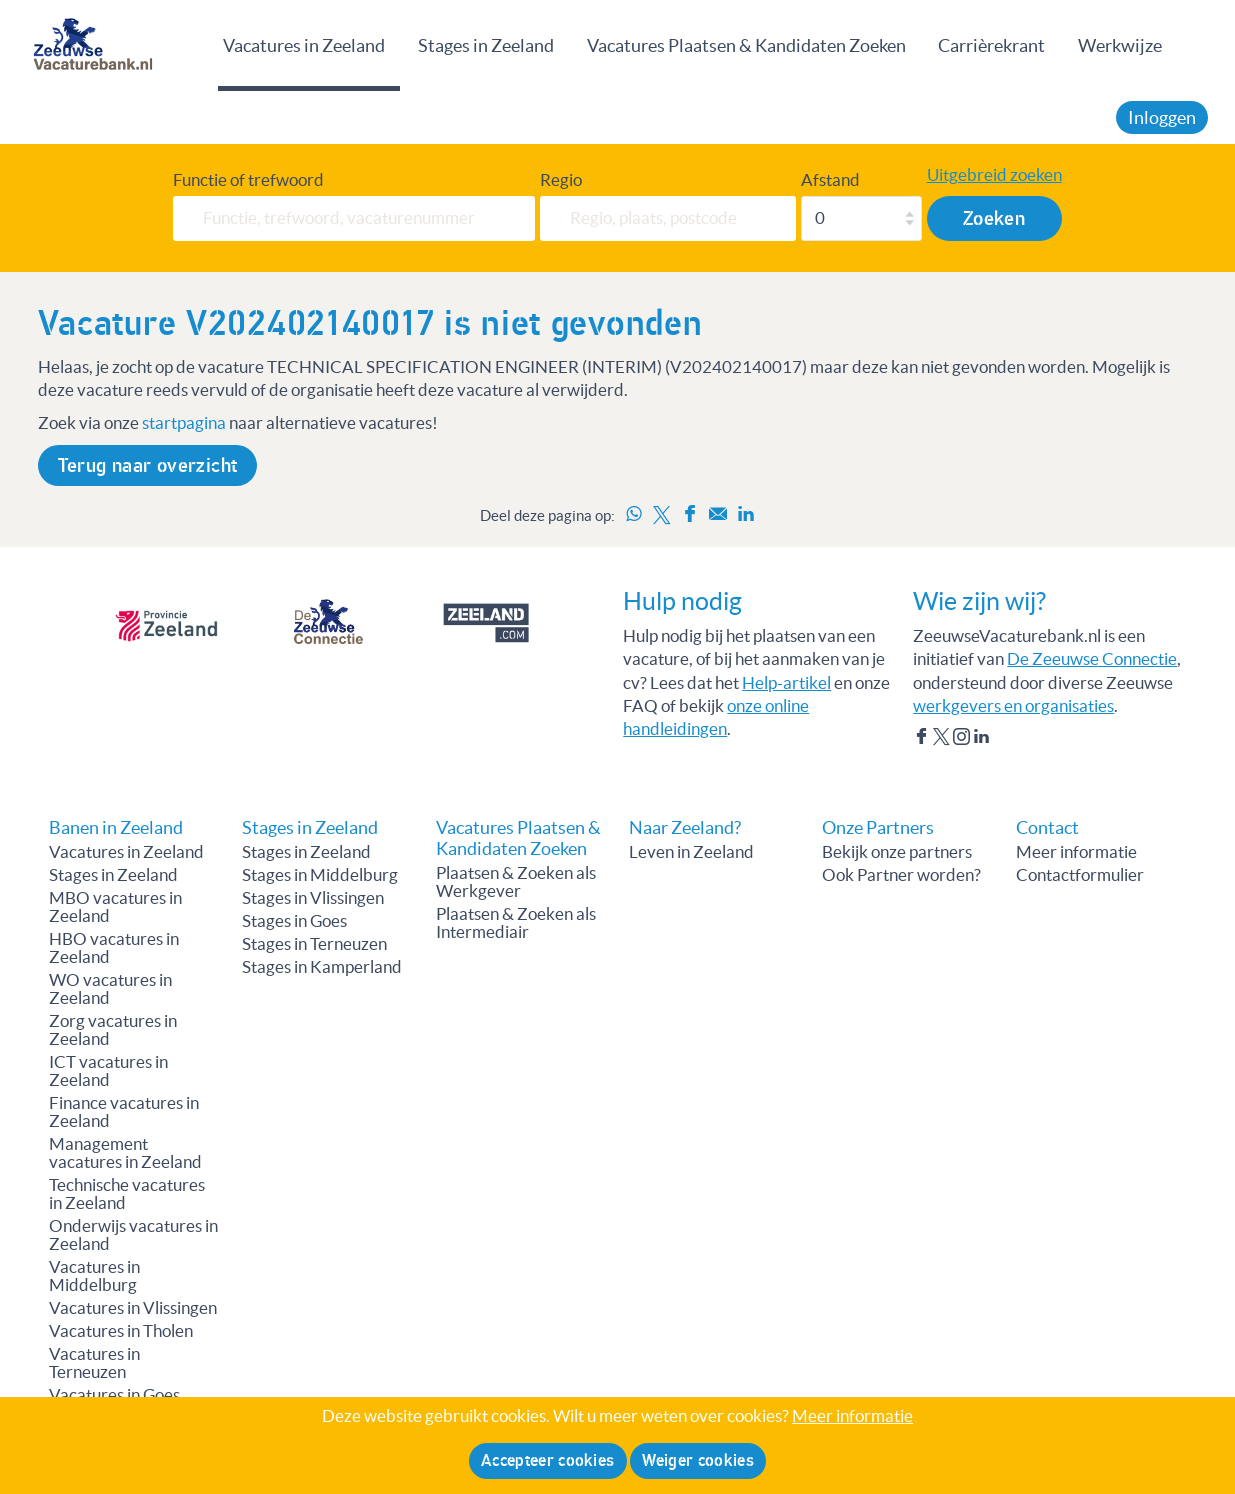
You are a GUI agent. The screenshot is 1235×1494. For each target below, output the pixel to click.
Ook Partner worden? (901, 875)
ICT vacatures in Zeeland (108, 1071)
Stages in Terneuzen (314, 944)
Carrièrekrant (991, 45)
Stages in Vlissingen (313, 898)
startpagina (184, 423)
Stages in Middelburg (320, 875)
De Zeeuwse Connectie (1092, 659)
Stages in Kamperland (322, 967)
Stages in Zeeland (486, 45)
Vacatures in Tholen (121, 1331)
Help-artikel (786, 683)
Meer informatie (1076, 852)
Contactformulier (1080, 875)
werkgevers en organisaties (1013, 706)
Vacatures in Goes (114, 1395)
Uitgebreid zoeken (994, 175)
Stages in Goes (294, 921)
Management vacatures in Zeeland (125, 1153)
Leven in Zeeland (691, 852)
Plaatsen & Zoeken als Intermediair (516, 923)
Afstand (830, 180)
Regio (561, 180)
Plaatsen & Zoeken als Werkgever (516, 882)
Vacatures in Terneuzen (94, 1363)
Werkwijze (1120, 45)
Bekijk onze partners (897, 852)
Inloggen (1162, 117)
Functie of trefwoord (248, 180)
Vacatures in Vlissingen (133, 1308)
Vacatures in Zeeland (304, 45)
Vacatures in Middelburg (94, 1276)
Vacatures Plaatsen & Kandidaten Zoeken (746, 45)
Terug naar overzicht (148, 465)
